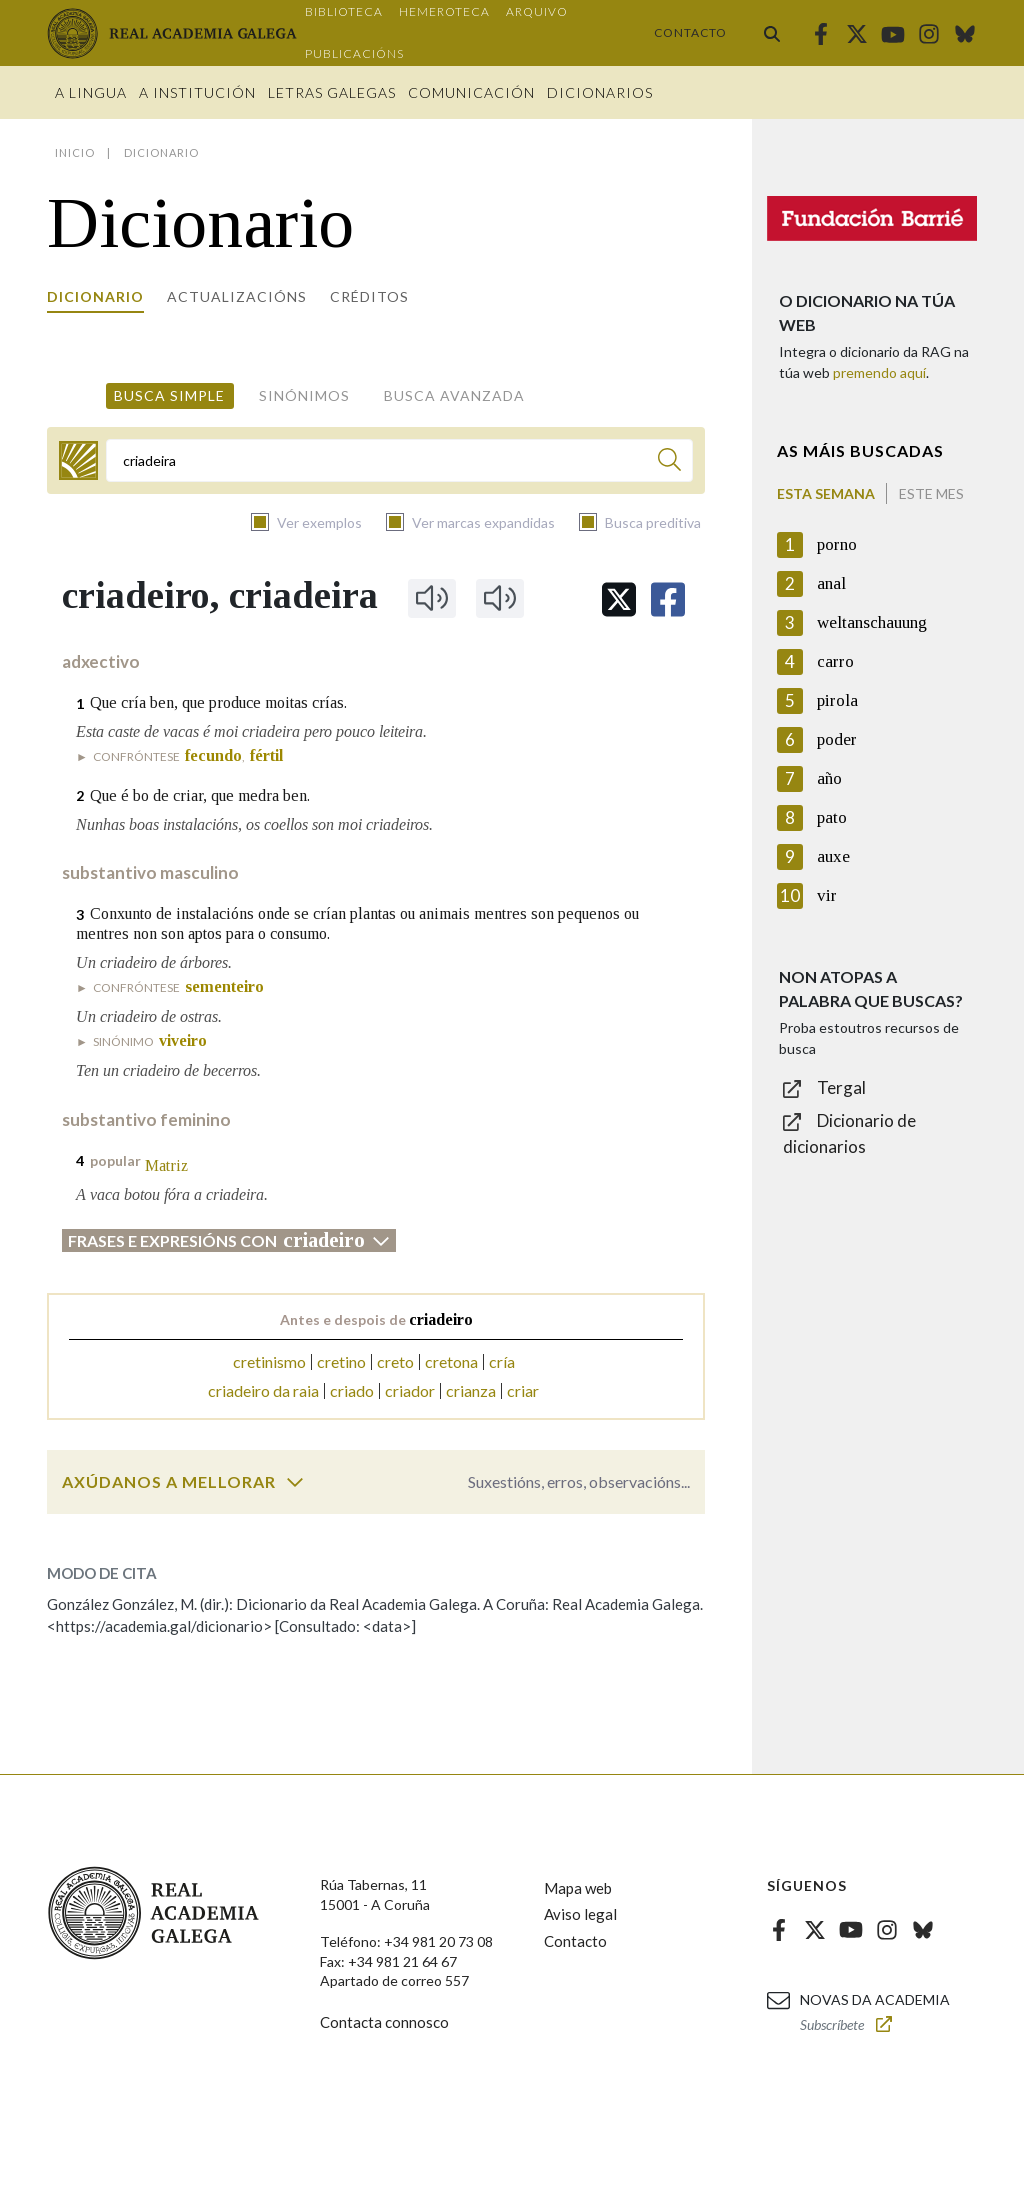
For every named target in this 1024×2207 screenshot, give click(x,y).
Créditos (369, 296)
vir (827, 895)
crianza (471, 1390)
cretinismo (269, 1361)
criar (523, 1390)
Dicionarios (600, 92)
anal (831, 583)
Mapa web (578, 1888)
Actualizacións (237, 296)
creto (395, 1361)
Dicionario (95, 296)
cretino (341, 1361)
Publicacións (354, 53)
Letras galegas (332, 92)
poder (837, 739)
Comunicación (471, 92)
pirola (837, 700)
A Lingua (91, 92)
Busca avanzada (454, 395)
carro (835, 661)
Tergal (841, 1087)
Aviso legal (580, 1914)
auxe (833, 856)
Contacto (690, 32)
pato (832, 817)
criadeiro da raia (263, 1390)
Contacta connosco (384, 2022)
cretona (451, 1361)
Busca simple (169, 395)
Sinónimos (304, 395)
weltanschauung (872, 622)
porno (837, 544)
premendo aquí (879, 372)
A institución (197, 92)
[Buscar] (669, 462)
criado (352, 1390)
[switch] (295, 1482)
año (829, 778)
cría (502, 1361)
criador (410, 1390)
